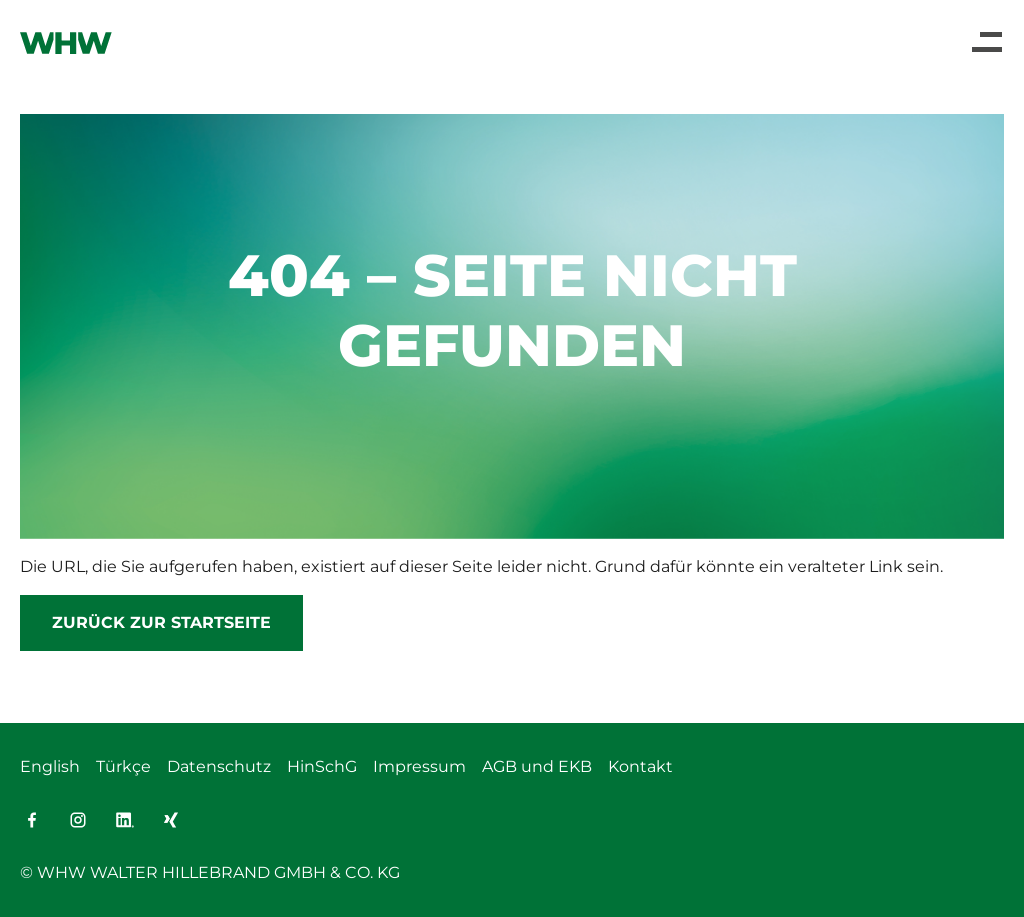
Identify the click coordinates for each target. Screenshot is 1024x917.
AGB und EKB (537, 766)
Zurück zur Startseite (161, 622)
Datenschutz (219, 766)
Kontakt (640, 766)
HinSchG (322, 766)
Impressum (419, 766)
